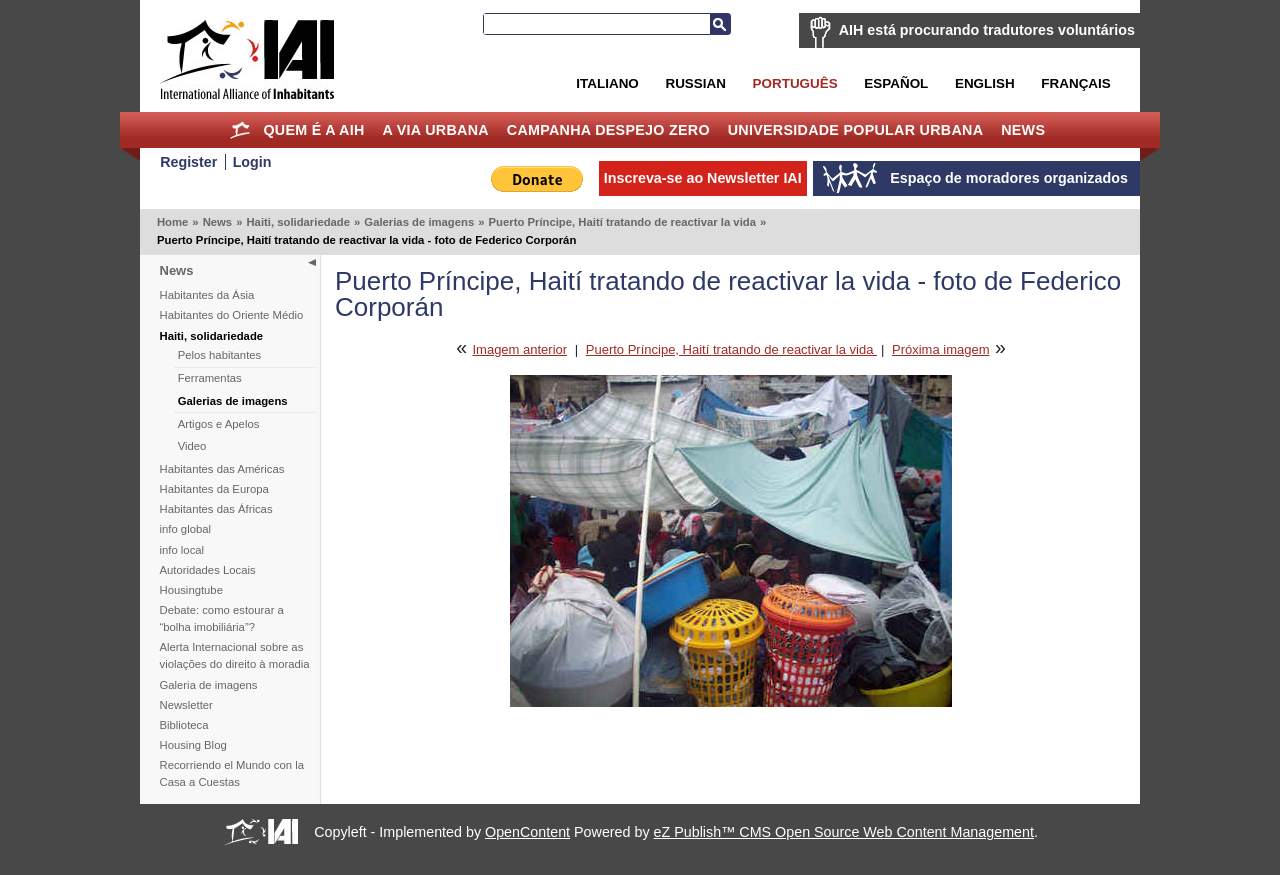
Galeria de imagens (209, 685)
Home (240, 130)
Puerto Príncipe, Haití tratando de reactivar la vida (622, 222)
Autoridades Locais (208, 570)
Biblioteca (184, 725)
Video (192, 446)
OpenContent (527, 832)
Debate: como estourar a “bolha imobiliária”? (222, 618)
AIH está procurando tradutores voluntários (987, 30)
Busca (720, 24)
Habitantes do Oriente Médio (232, 315)
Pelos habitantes (220, 355)
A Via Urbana (435, 130)
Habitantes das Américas (222, 469)
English (985, 83)
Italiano (607, 83)
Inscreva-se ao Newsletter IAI (703, 178)
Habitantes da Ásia (207, 295)
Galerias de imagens (419, 222)
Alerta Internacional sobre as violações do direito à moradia (235, 655)
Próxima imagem (941, 349)
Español (896, 83)
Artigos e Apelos (219, 424)
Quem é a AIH (313, 130)
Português (795, 83)
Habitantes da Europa (214, 489)
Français (1075, 83)
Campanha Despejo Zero (608, 130)
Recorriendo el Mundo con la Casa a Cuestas (232, 773)
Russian (695, 83)
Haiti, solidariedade (298, 222)
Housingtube (191, 590)
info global (186, 529)
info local (182, 550)
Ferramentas (210, 378)
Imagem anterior (519, 349)
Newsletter (186, 705)
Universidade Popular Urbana (856, 130)
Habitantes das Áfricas (216, 509)
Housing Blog (193, 745)
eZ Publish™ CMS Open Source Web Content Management (844, 832)
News (1023, 130)
